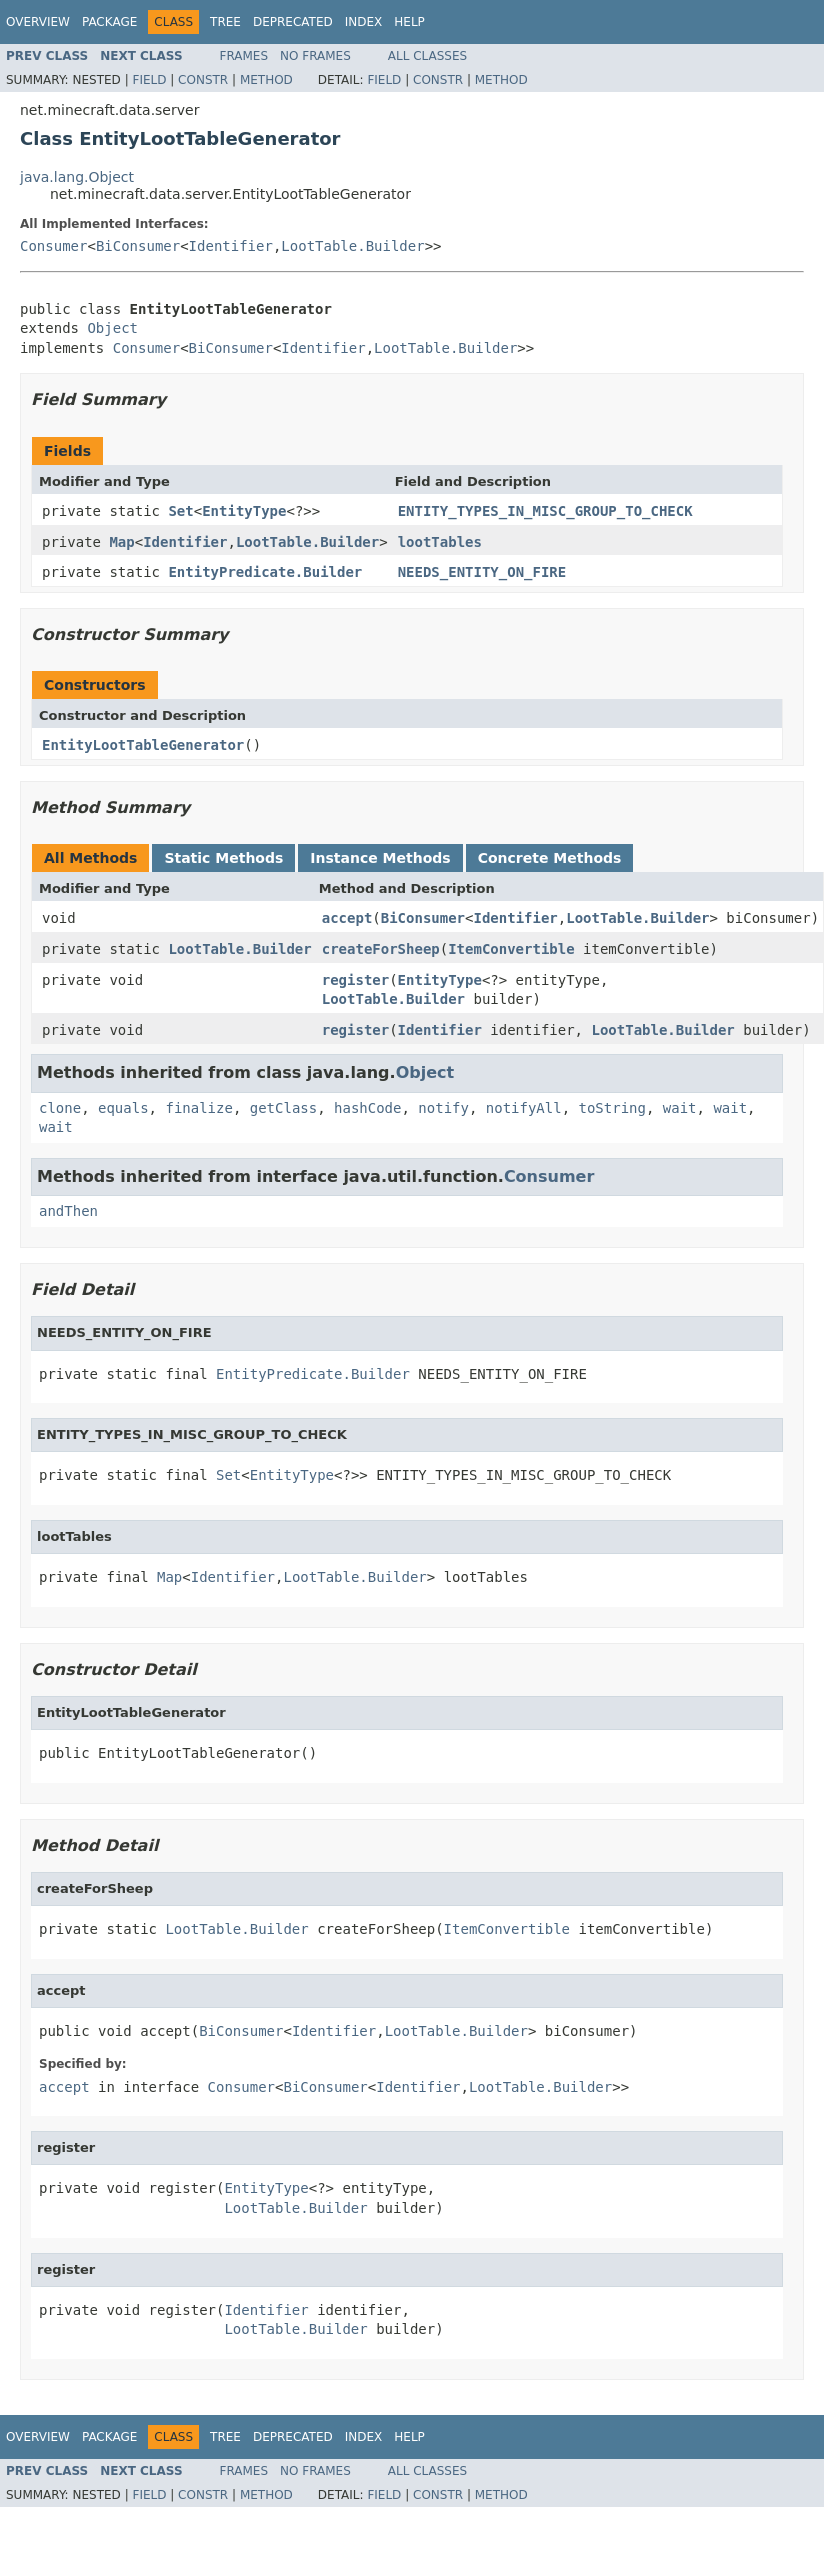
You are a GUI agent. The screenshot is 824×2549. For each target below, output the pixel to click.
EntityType (244, 511)
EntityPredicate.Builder (265, 572)
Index (364, 22)
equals (123, 1108)
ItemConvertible (511, 949)
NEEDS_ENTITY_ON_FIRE (482, 572)
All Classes (427, 56)
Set (180, 511)
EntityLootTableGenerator (143, 745)
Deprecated (293, 22)
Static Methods (223, 858)
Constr (203, 80)
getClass (283, 1108)
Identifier (231, 246)
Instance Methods (380, 858)
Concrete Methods (550, 858)
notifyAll (524, 1108)
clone (60, 1108)
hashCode (367, 1108)
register (355, 980)
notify (443, 1108)
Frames (244, 56)
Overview (38, 22)
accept (347, 918)
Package (109, 22)
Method (266, 80)
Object (112, 328)
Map (121, 542)
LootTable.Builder (352, 246)
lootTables (440, 542)
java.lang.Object (77, 177)
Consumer (53, 246)
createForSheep (381, 949)
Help (409, 22)
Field (149, 80)
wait (680, 1108)
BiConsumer (138, 246)
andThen (68, 1211)
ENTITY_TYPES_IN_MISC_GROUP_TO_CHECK (545, 511)
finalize (198, 1108)
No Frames (315, 56)
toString (612, 1108)
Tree (225, 22)
